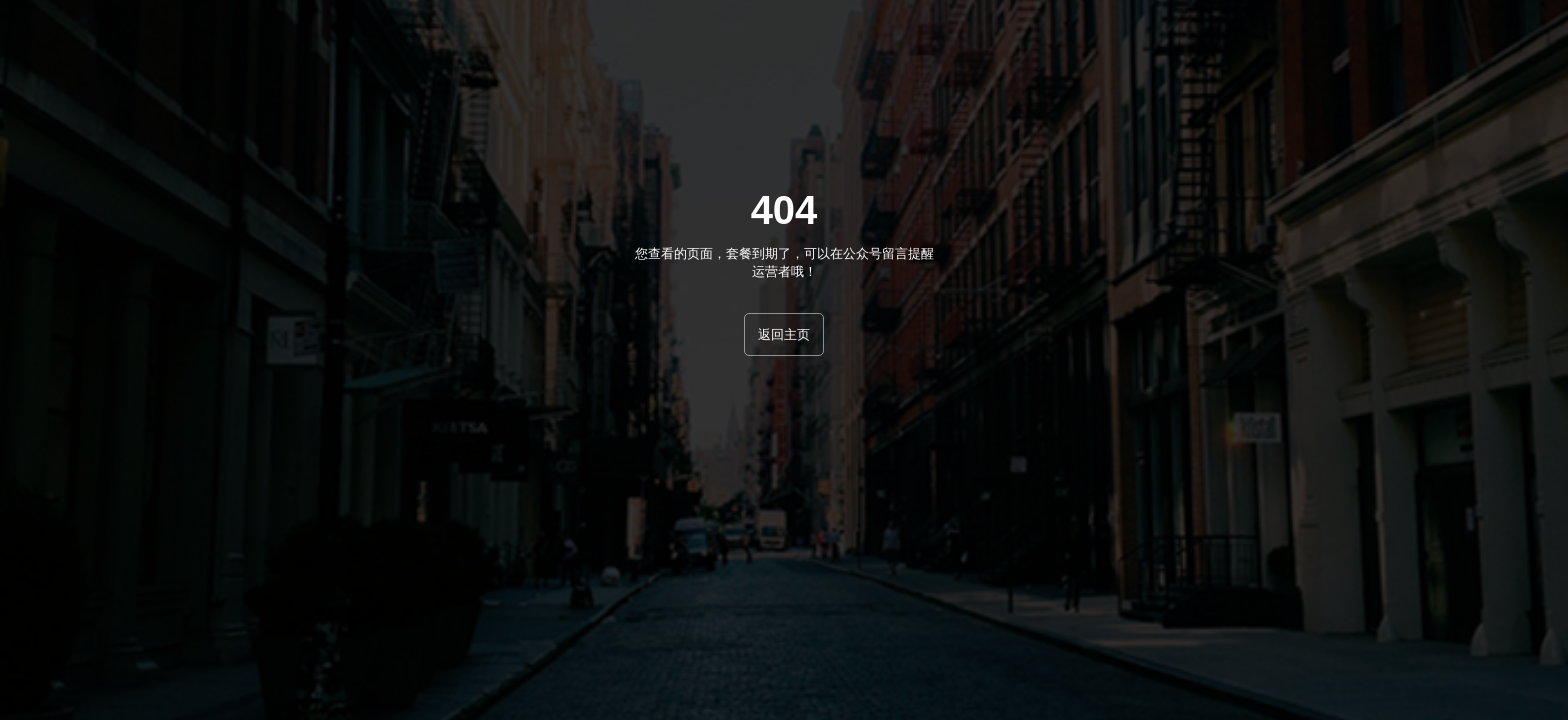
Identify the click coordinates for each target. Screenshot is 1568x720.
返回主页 (784, 334)
